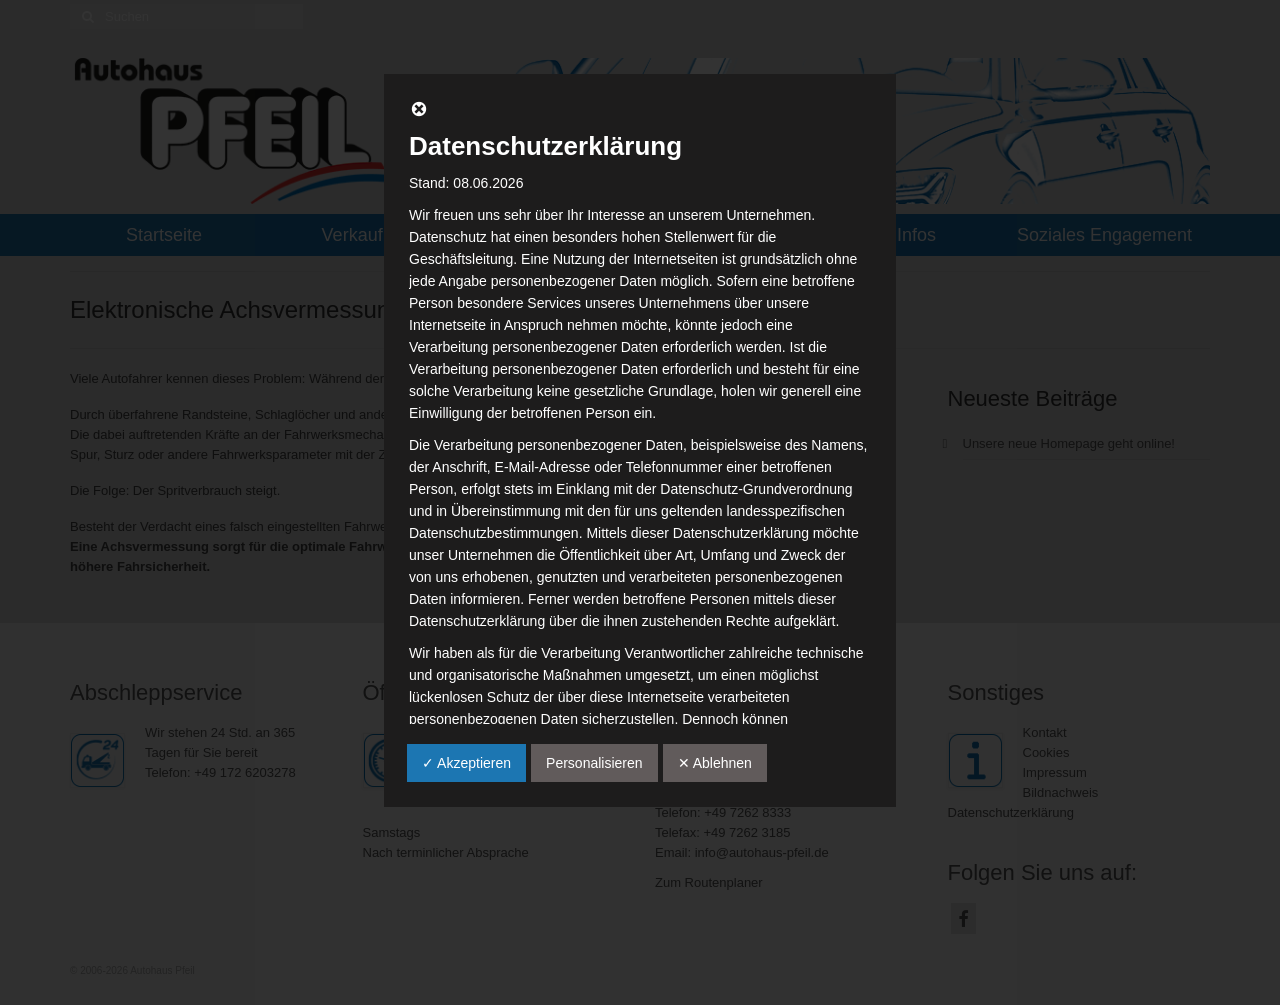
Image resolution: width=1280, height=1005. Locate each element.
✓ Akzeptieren (466, 763)
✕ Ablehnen (715, 763)
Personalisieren (594, 763)
